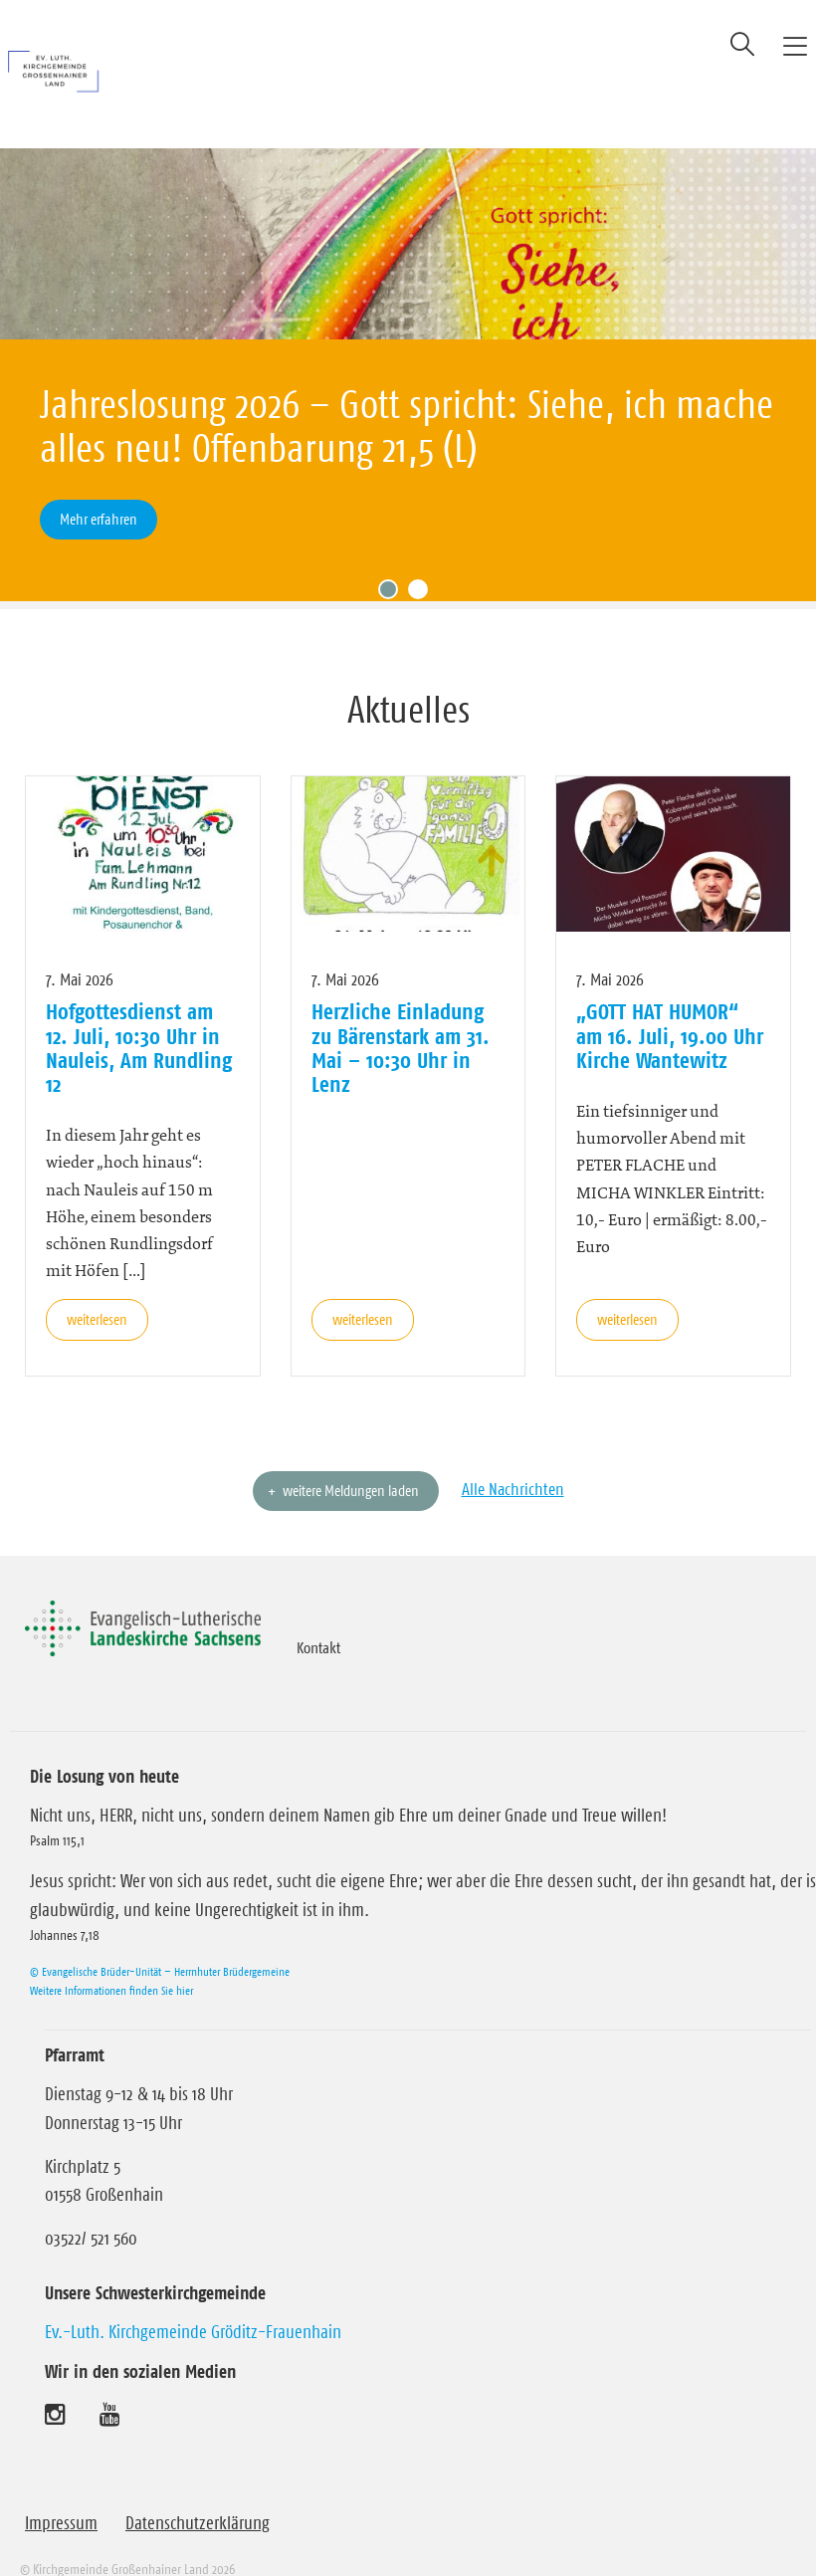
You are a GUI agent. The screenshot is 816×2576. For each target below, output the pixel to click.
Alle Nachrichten (513, 1460)
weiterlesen (97, 1290)
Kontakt (318, 1618)
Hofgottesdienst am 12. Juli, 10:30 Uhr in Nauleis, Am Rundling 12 (139, 1018)
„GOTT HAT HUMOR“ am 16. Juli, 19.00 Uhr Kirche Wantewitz (669, 1006)
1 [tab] (393, 565)
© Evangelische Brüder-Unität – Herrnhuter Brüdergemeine (160, 1942)
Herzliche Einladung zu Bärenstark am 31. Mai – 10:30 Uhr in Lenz (400, 1018)
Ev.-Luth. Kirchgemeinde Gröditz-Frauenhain (193, 2303)
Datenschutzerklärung (197, 2494)
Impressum (61, 2494)
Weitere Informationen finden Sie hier (111, 1961)
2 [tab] (423, 565)
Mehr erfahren (98, 519)
